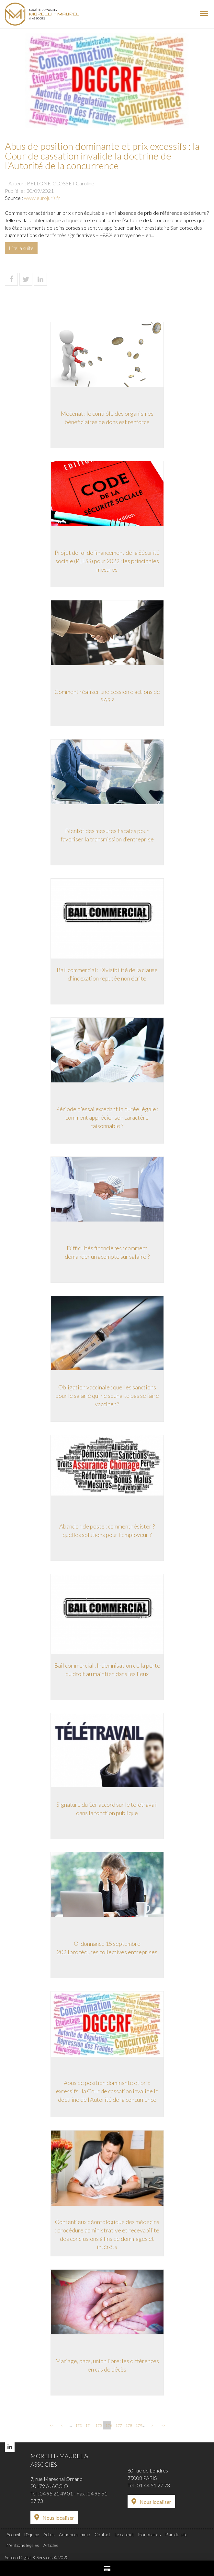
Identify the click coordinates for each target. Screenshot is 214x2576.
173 (78, 2425)
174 (88, 2425)
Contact (102, 2534)
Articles (50, 2545)
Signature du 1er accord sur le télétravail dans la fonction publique (107, 1808)
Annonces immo (74, 2534)
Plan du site (176, 2534)
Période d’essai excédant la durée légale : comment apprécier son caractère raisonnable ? (107, 1117)
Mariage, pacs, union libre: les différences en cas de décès (107, 2365)
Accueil (13, 2534)
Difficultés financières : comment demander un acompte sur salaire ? (107, 1252)
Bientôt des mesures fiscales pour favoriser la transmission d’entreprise (107, 835)
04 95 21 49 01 (56, 2493)
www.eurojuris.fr (42, 198)
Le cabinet (124, 2534)
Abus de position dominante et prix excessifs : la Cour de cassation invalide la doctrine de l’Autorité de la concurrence (107, 2091)
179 (138, 2425)
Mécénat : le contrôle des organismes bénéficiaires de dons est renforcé (107, 417)
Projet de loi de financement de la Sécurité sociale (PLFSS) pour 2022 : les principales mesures (107, 561)
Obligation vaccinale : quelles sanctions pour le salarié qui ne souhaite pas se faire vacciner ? (107, 1395)
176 (108, 2425)
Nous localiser (58, 2518)
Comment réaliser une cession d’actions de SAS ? (107, 696)
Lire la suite (21, 248)
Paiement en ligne (107, 2568)
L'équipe (31, 2534)
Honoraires (149, 2534)
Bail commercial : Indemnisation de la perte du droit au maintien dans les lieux (107, 1669)
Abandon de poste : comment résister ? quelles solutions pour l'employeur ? (107, 1530)
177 (118, 2425)
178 (128, 2425)
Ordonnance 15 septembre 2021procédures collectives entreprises (107, 1948)
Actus (49, 2534)
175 (98, 2425)
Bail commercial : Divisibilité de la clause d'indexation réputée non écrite (107, 974)
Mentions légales (22, 2545)
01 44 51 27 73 (153, 2485)
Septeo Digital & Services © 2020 (37, 2557)
